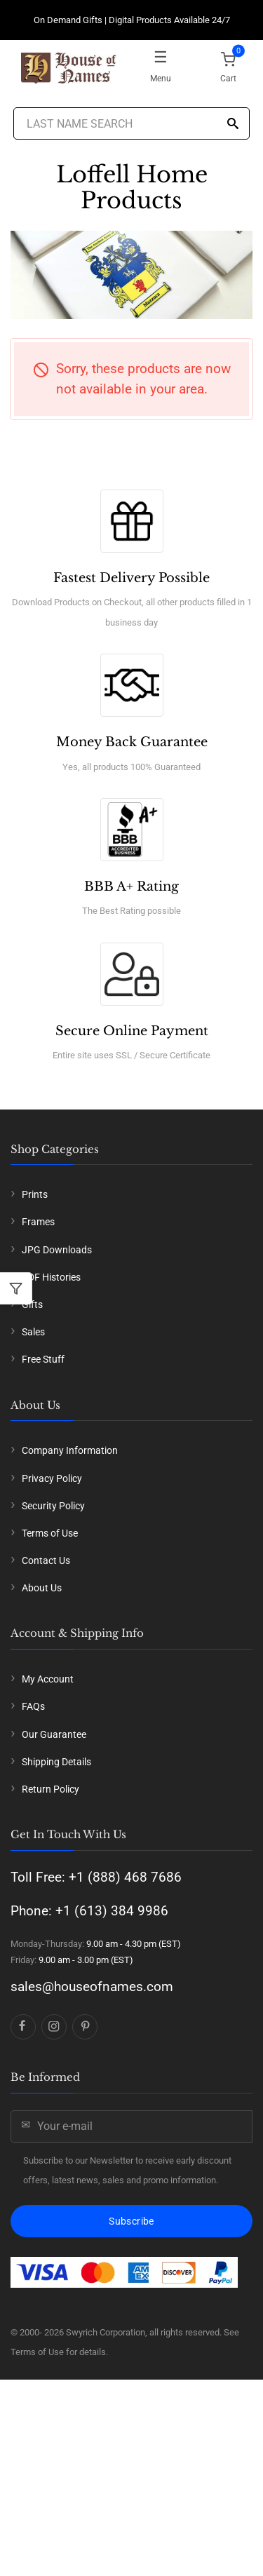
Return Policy (50, 1789)
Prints (35, 1194)
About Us (42, 1587)
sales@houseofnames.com (92, 1986)
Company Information (70, 1450)
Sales (33, 1331)
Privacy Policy (52, 1478)
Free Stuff (43, 1359)
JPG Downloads (57, 1249)
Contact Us (46, 1560)
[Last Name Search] (131, 123)
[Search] (233, 124)
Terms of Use (50, 1533)
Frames (38, 1221)
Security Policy (53, 1505)
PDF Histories (51, 1277)
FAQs (33, 1706)
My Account (48, 1679)
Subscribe (131, 2221)
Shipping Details (56, 1761)
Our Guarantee (54, 1734)
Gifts (32, 1304)
